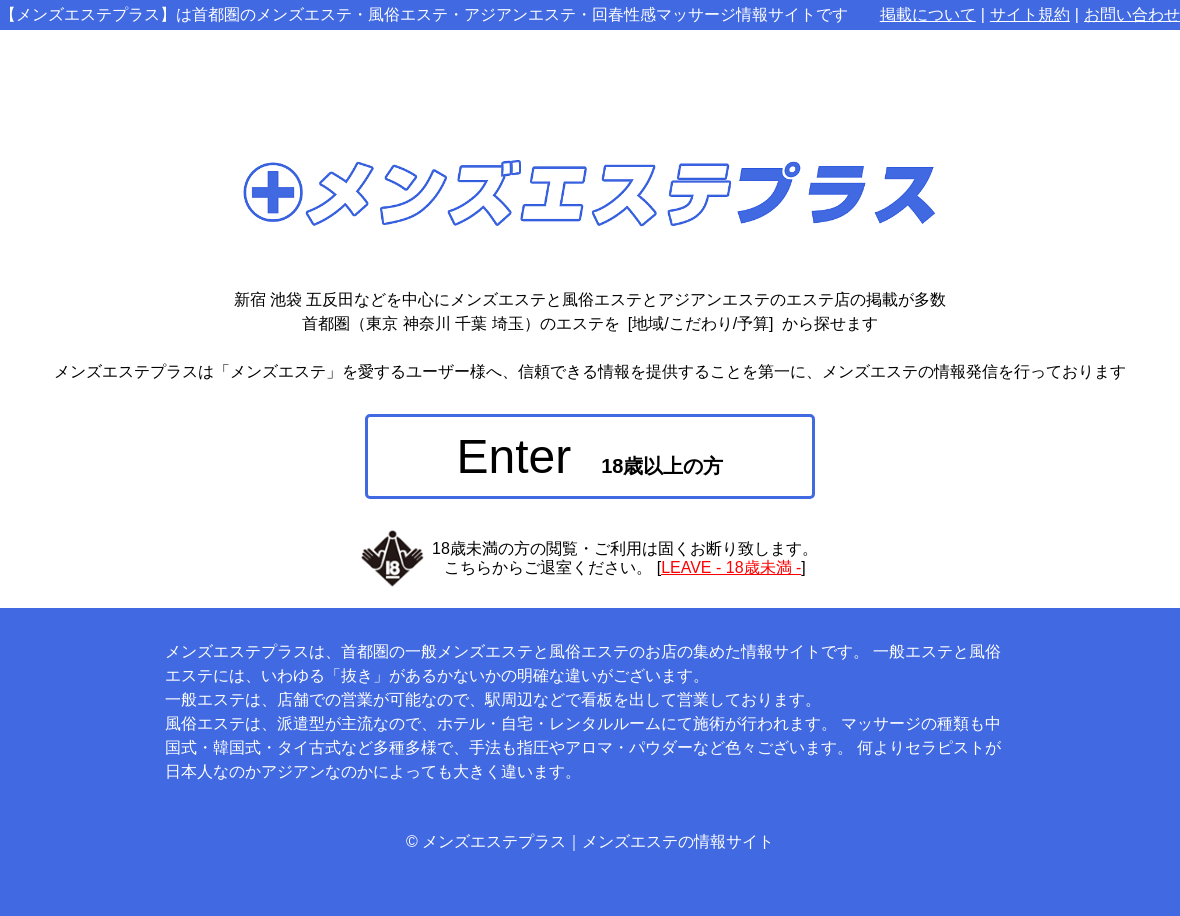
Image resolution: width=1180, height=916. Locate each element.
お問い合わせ (1132, 14)
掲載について (928, 14)
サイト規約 (1030, 14)
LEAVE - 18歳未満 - (731, 567)
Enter (590, 456)
